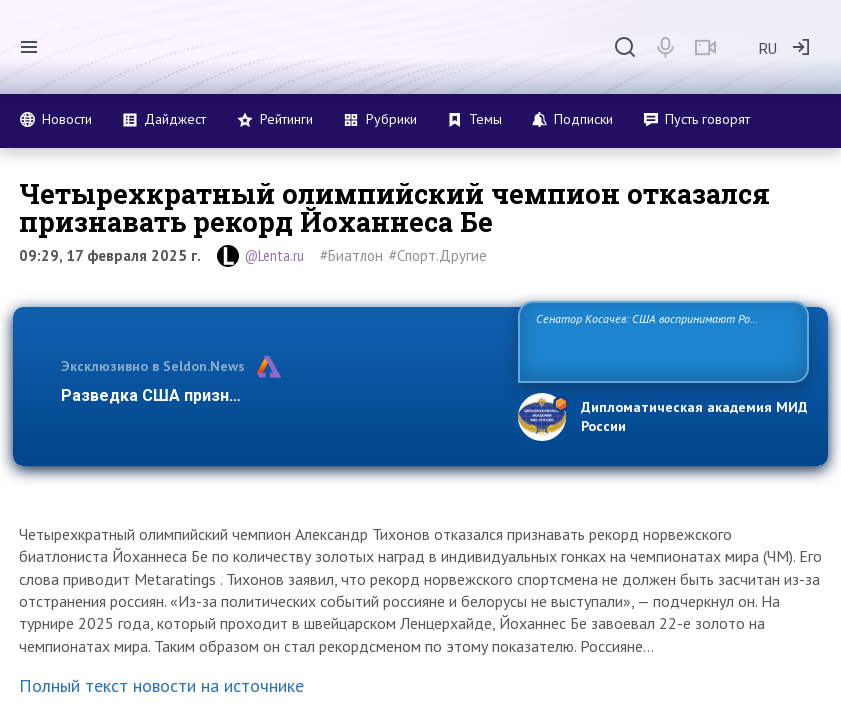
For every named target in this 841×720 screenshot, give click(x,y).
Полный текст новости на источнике (161, 685)
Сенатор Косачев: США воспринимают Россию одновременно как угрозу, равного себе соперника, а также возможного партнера (663, 340)
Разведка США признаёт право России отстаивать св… (278, 395)
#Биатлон (351, 255)
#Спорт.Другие (438, 255)
